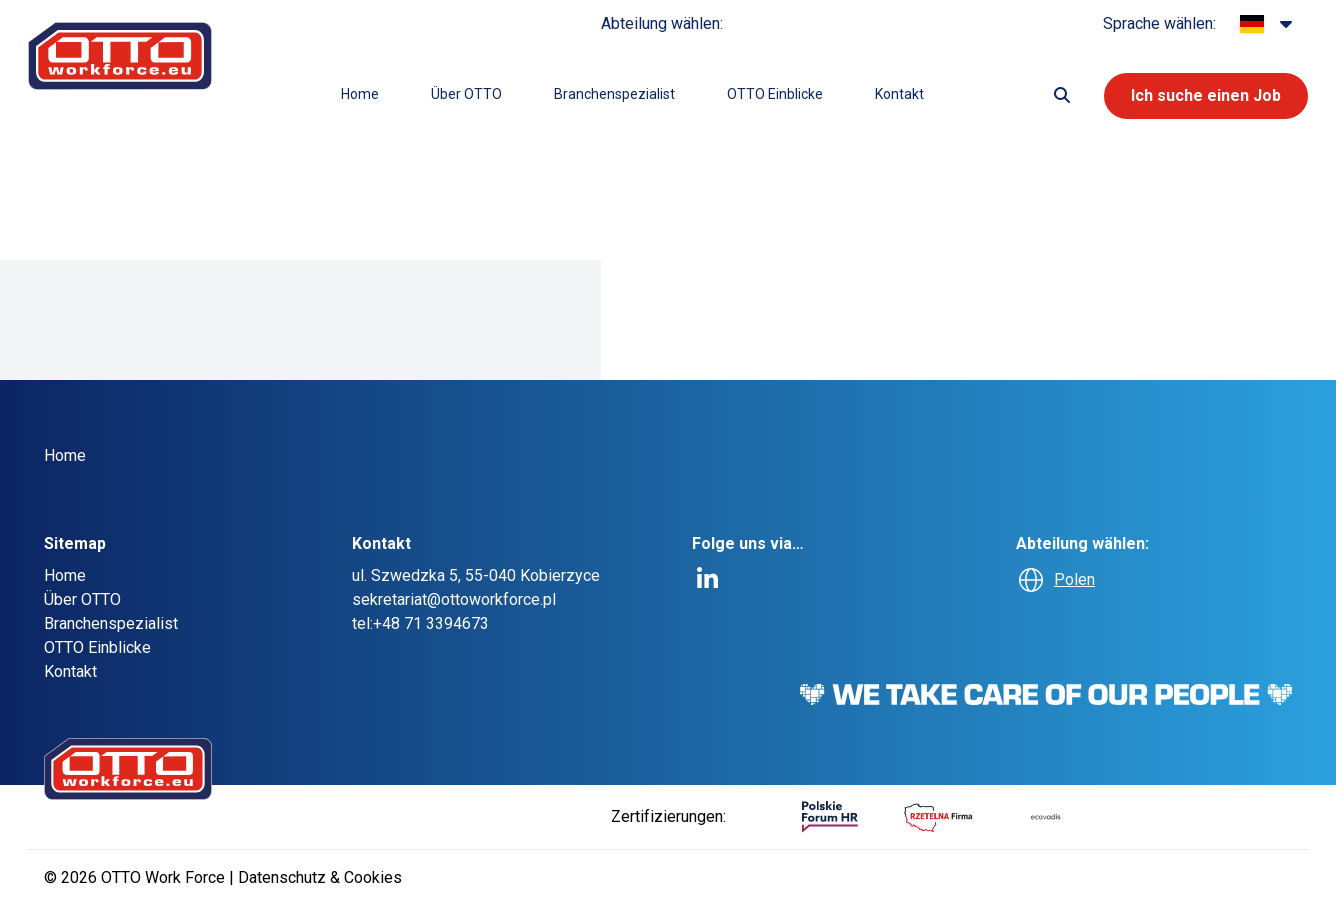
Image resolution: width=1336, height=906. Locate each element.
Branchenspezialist (614, 94)
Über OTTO (466, 94)
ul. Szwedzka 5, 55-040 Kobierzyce (476, 575)
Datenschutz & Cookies (320, 877)
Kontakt (899, 94)
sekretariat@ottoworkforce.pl (454, 599)
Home (360, 94)
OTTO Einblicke (775, 94)
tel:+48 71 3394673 (420, 623)
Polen (1074, 579)
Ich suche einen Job (1206, 95)
